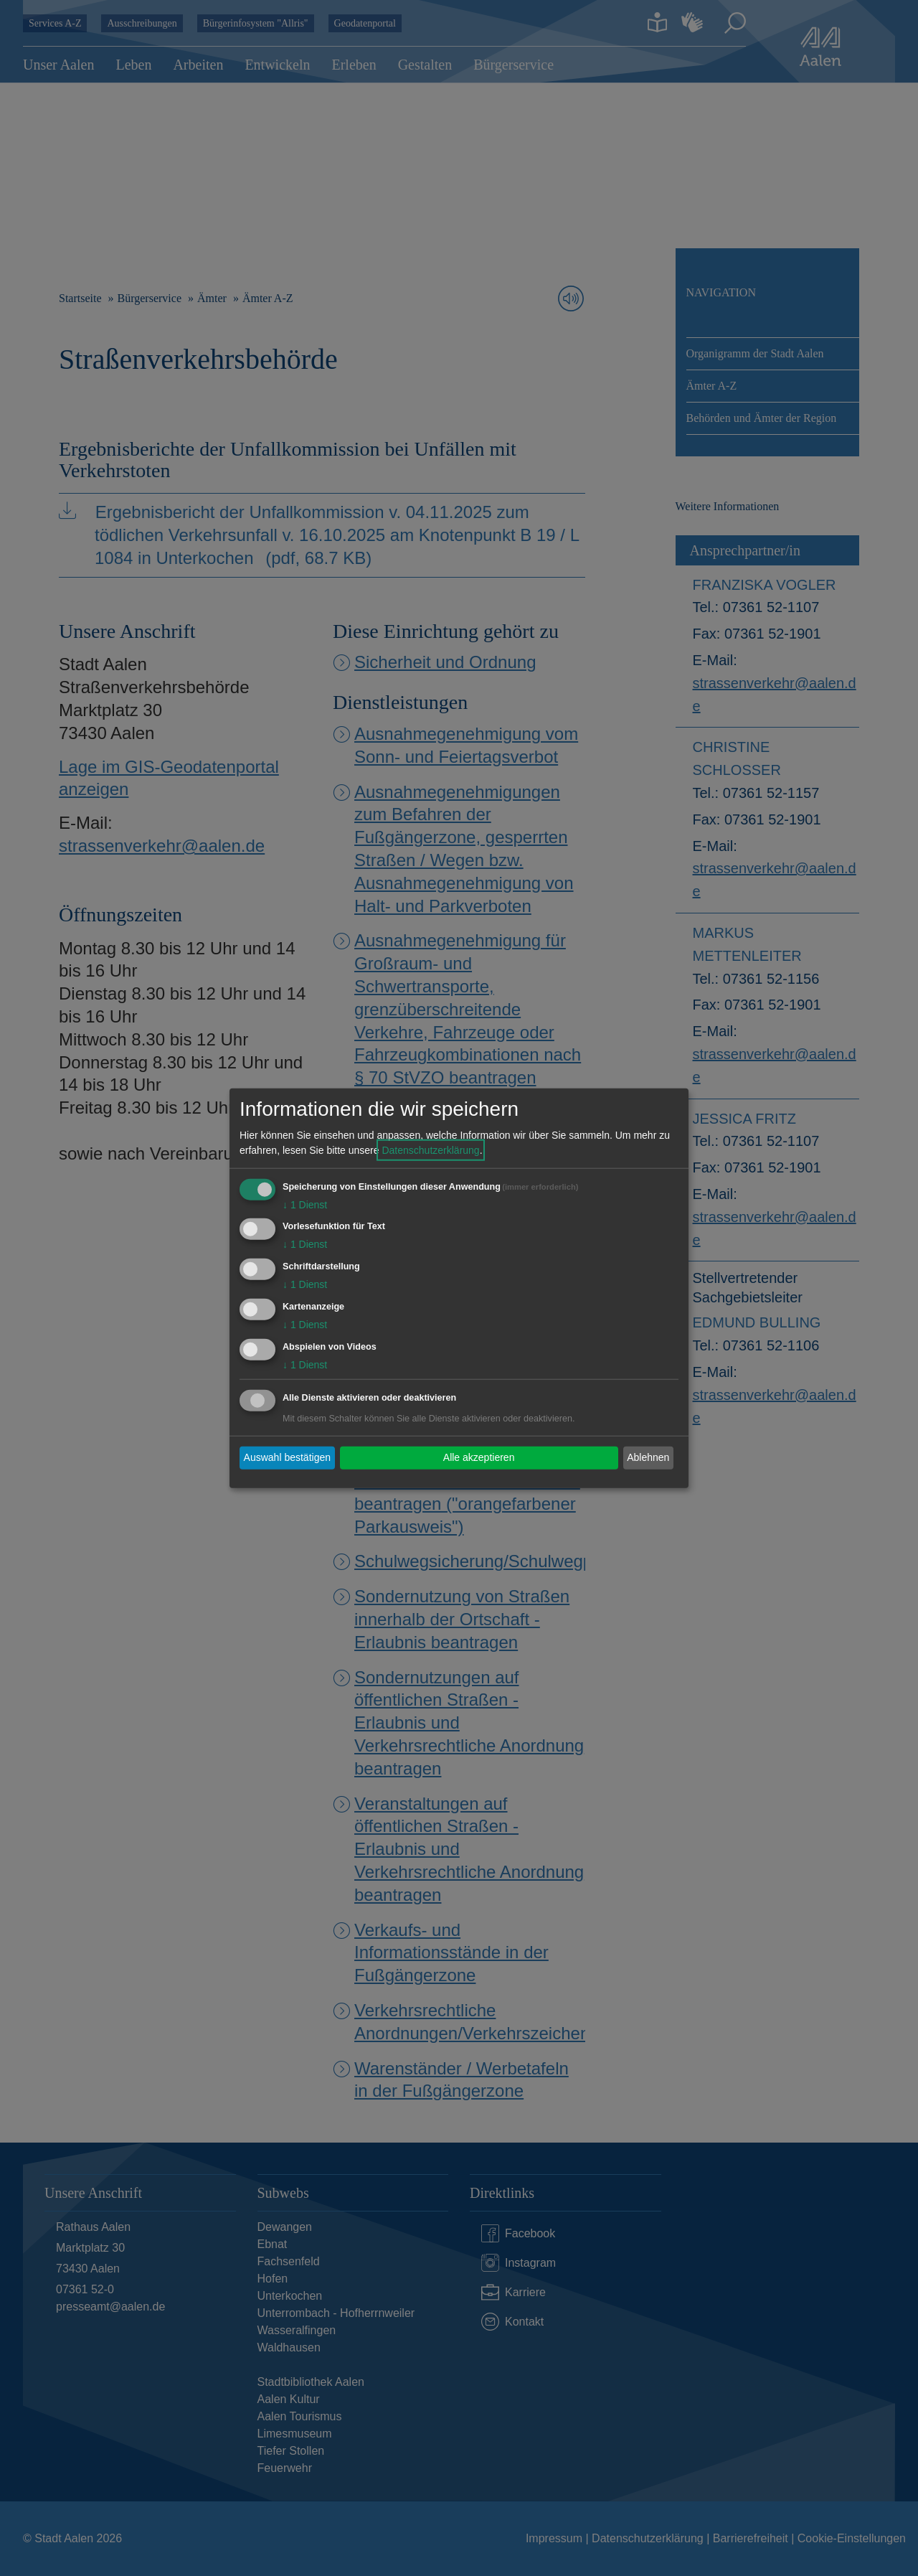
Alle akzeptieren (479, 1457)
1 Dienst (305, 1204)
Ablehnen (648, 1457)
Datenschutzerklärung (430, 1149)
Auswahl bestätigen (287, 1457)
